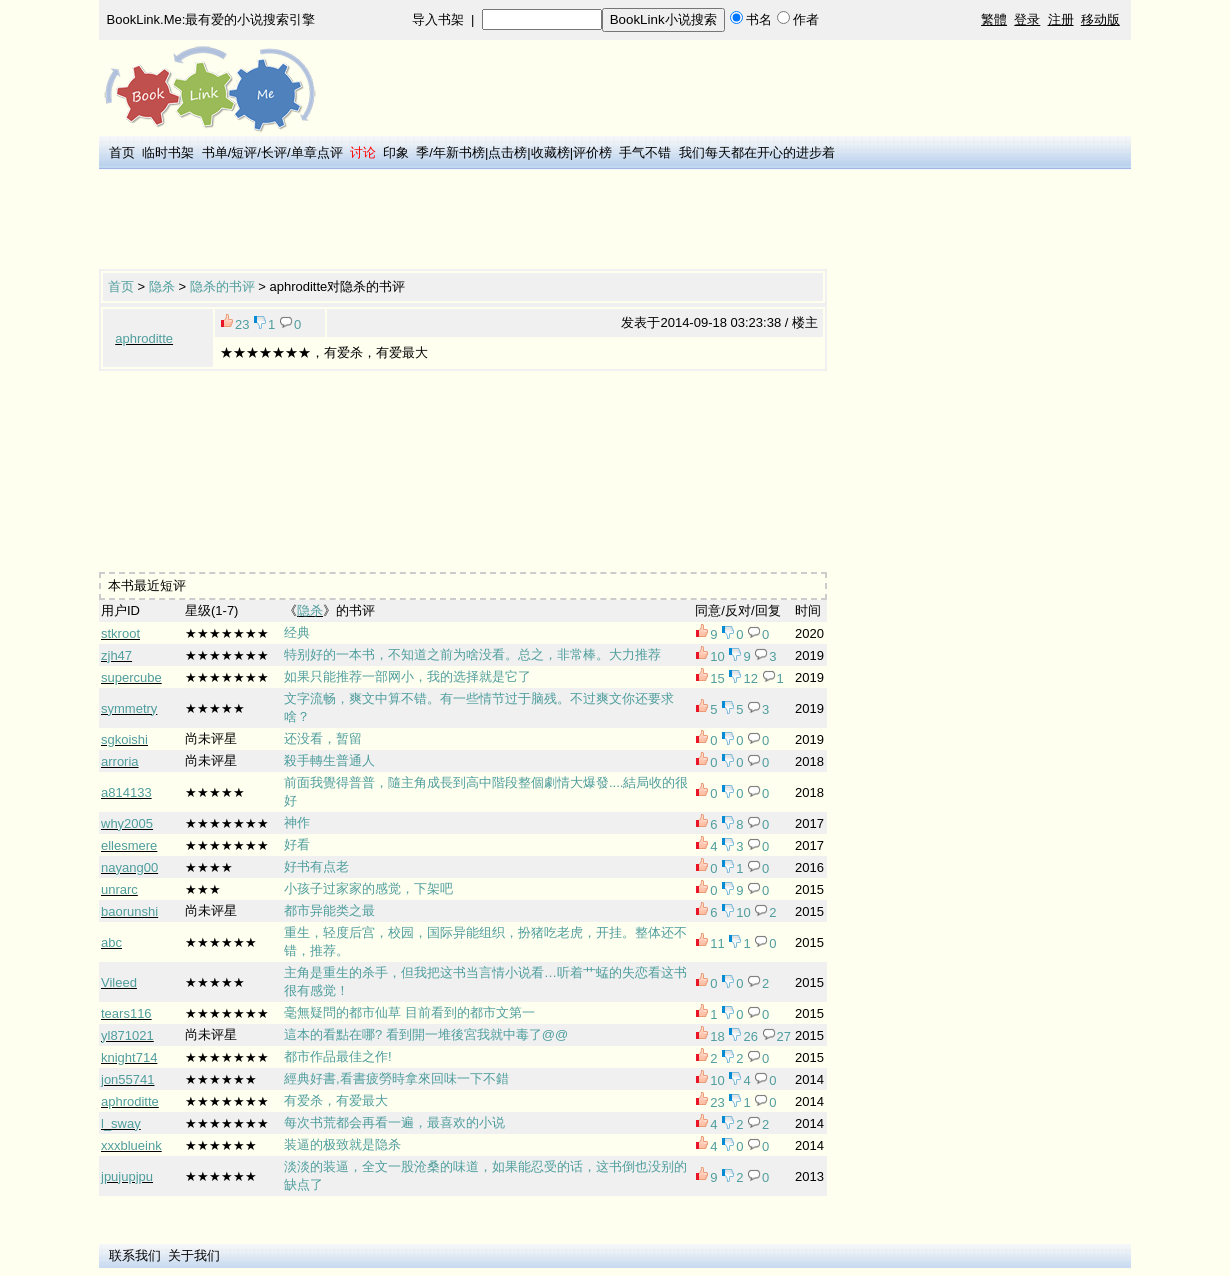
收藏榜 (550, 152)
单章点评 (317, 152)
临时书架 (168, 152)
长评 (274, 152)
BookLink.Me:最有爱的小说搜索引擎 (211, 19)
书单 (215, 152)
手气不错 (645, 152)
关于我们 (194, 1255)
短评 (244, 152)
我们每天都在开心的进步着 (757, 152)
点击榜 (507, 152)
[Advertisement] (463, 221)
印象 (396, 152)
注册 (1061, 19)
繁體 (994, 19)
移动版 (1100, 19)
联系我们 (135, 1255)
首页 (122, 152)
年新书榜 (459, 152)
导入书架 (438, 19)
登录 (1027, 19)
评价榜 (592, 152)
